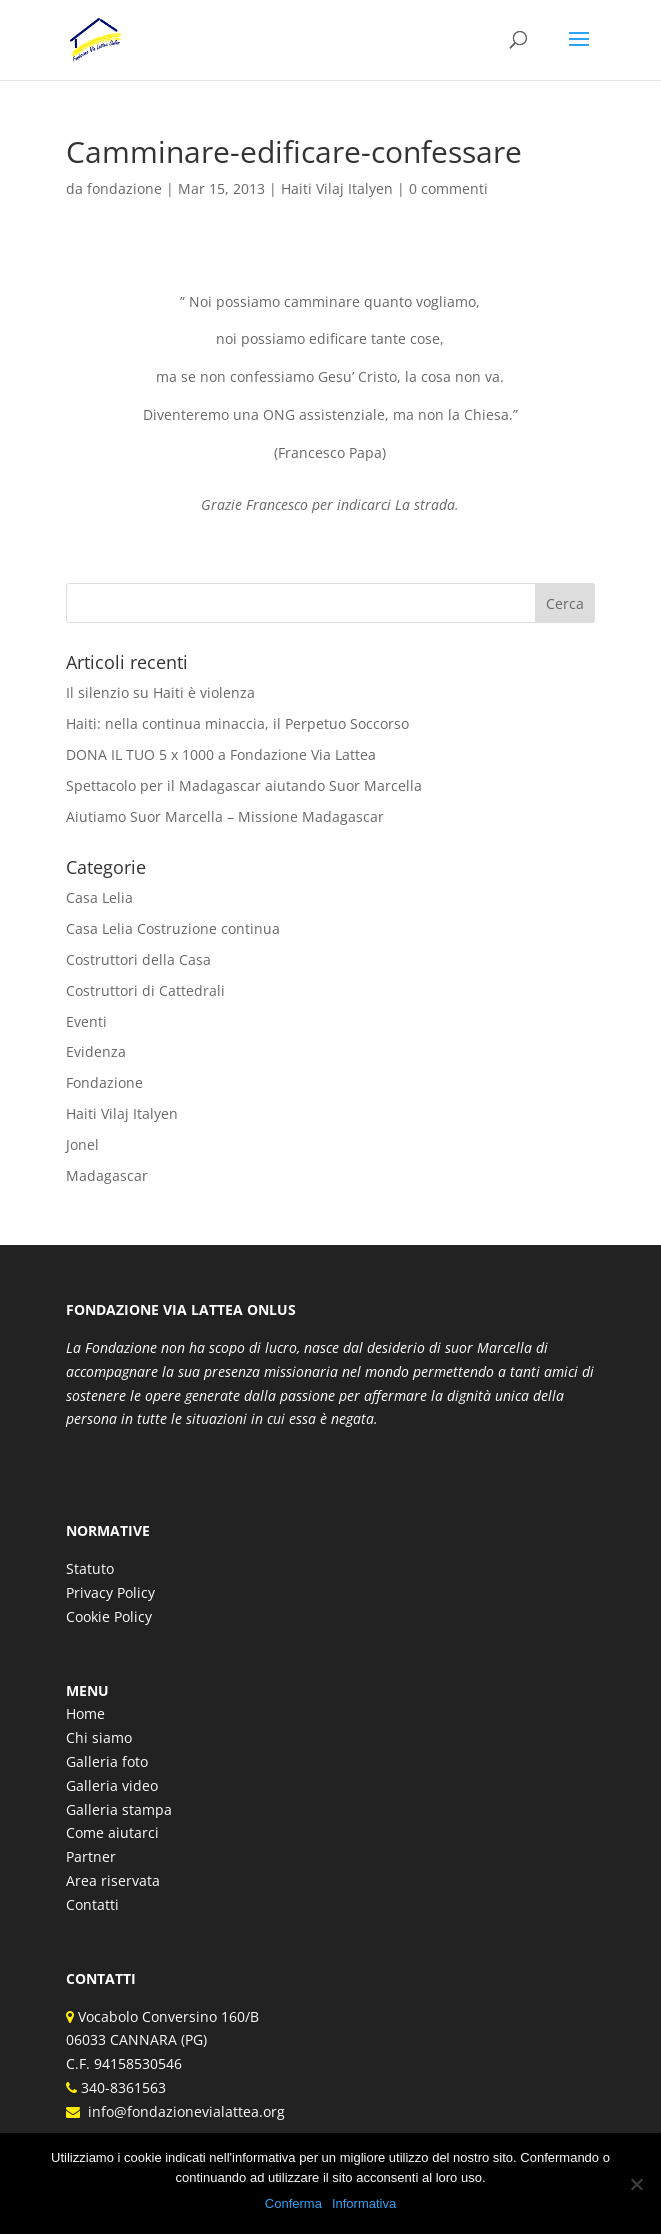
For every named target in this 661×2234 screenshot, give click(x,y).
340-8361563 (121, 2087)
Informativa (364, 2203)
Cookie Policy (109, 1616)
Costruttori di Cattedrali (145, 990)
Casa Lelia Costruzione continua (173, 928)
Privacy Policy (110, 1592)
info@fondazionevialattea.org (182, 2111)
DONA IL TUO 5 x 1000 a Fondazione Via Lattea (221, 754)
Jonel (82, 1144)
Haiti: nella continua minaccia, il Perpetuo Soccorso (237, 723)
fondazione (124, 188)
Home (85, 1713)
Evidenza (96, 1051)
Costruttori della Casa (138, 959)
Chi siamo (99, 1737)
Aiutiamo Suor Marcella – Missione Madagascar (225, 816)
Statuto (90, 1568)
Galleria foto (107, 1761)
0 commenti (448, 188)
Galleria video (112, 1785)
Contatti (92, 1904)
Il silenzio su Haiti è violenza (160, 692)
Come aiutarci (112, 1832)
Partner (91, 1856)
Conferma (293, 2203)
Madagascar (107, 1175)
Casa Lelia (99, 897)
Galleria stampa (119, 1809)
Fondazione (104, 1082)
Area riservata (113, 1880)
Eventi (86, 1021)
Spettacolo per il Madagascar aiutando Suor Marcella (244, 785)
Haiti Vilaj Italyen (337, 188)
